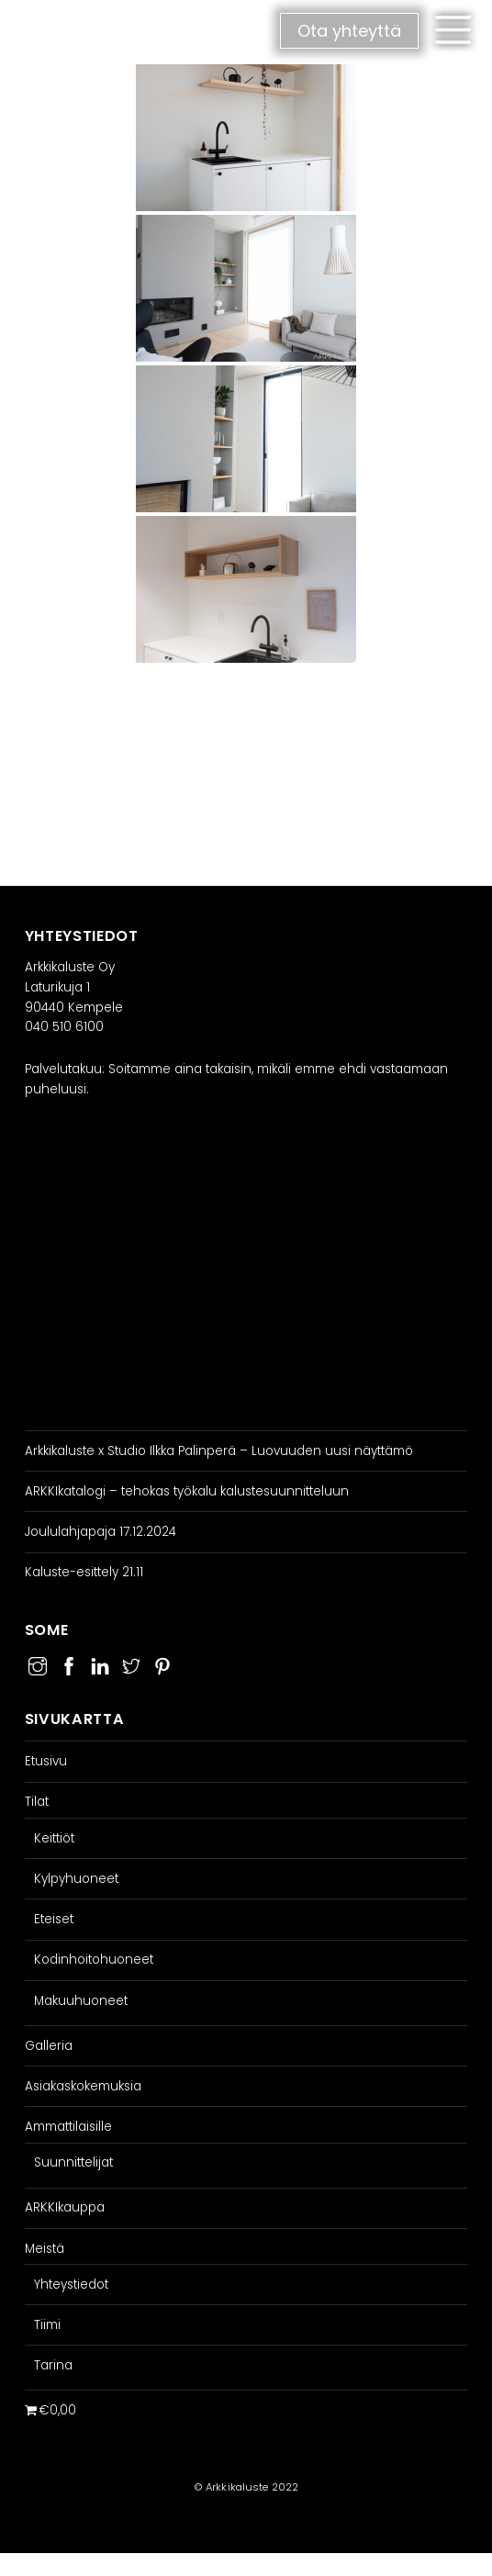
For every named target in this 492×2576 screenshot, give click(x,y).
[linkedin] (100, 1664)
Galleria (49, 2046)
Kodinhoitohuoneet (93, 1959)
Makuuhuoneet (81, 2001)
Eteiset (53, 1919)
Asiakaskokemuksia (83, 2086)
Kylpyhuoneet (76, 1878)
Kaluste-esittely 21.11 (84, 1572)
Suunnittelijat (73, 2162)
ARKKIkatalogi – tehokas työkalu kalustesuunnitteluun (187, 1491)
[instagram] (37, 1664)
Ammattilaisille (68, 2126)
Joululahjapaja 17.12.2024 (100, 1531)
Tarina (53, 2365)
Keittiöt (54, 1838)
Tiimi (47, 2325)
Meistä (44, 2248)
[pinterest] (162, 1664)
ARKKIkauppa (65, 2207)
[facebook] (69, 1664)
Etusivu (46, 1761)
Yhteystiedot (71, 2284)
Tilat (37, 1801)
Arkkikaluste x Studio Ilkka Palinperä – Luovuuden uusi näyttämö (219, 1451)
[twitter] (131, 1664)
